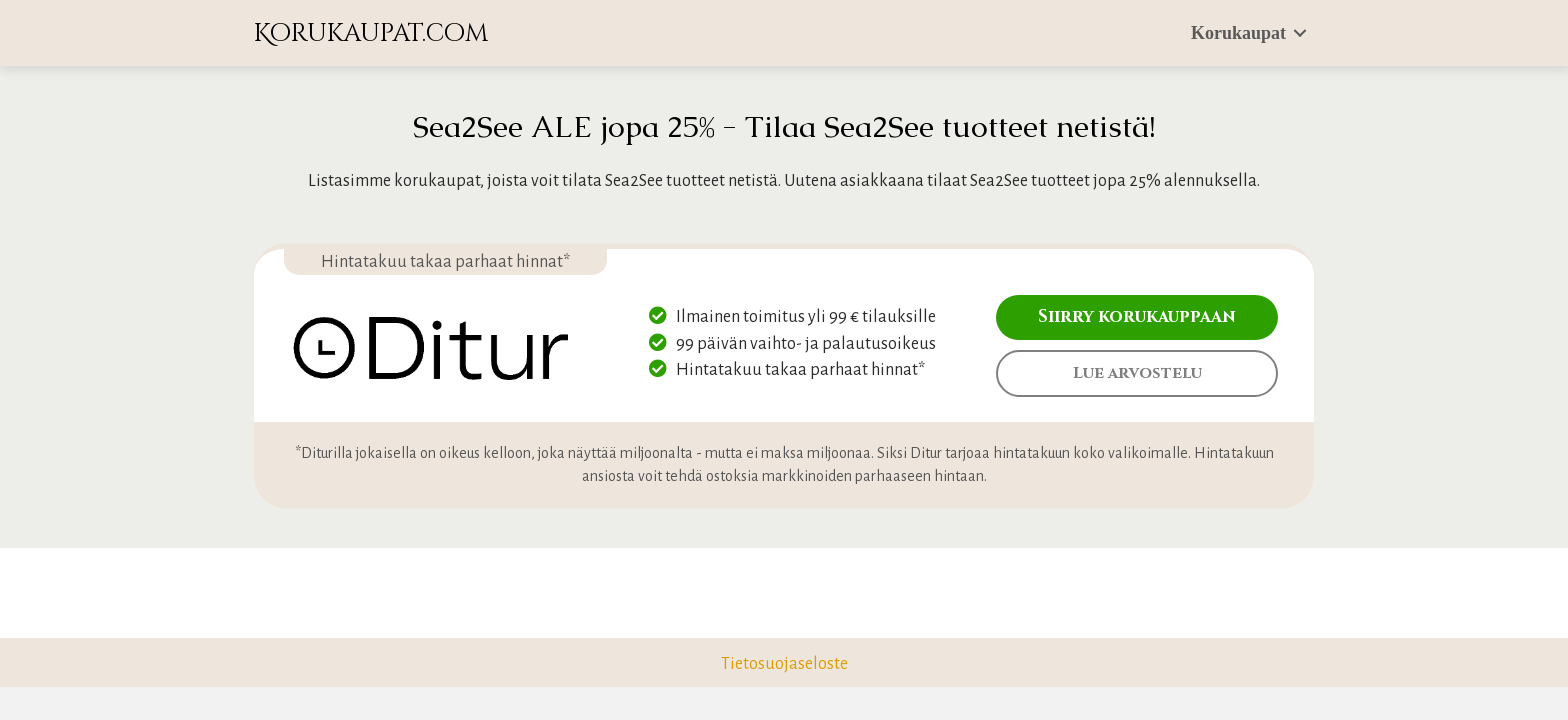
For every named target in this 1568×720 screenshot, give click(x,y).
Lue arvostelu (1137, 373)
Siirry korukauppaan (1137, 316)
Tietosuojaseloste (784, 664)
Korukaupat (1238, 33)
